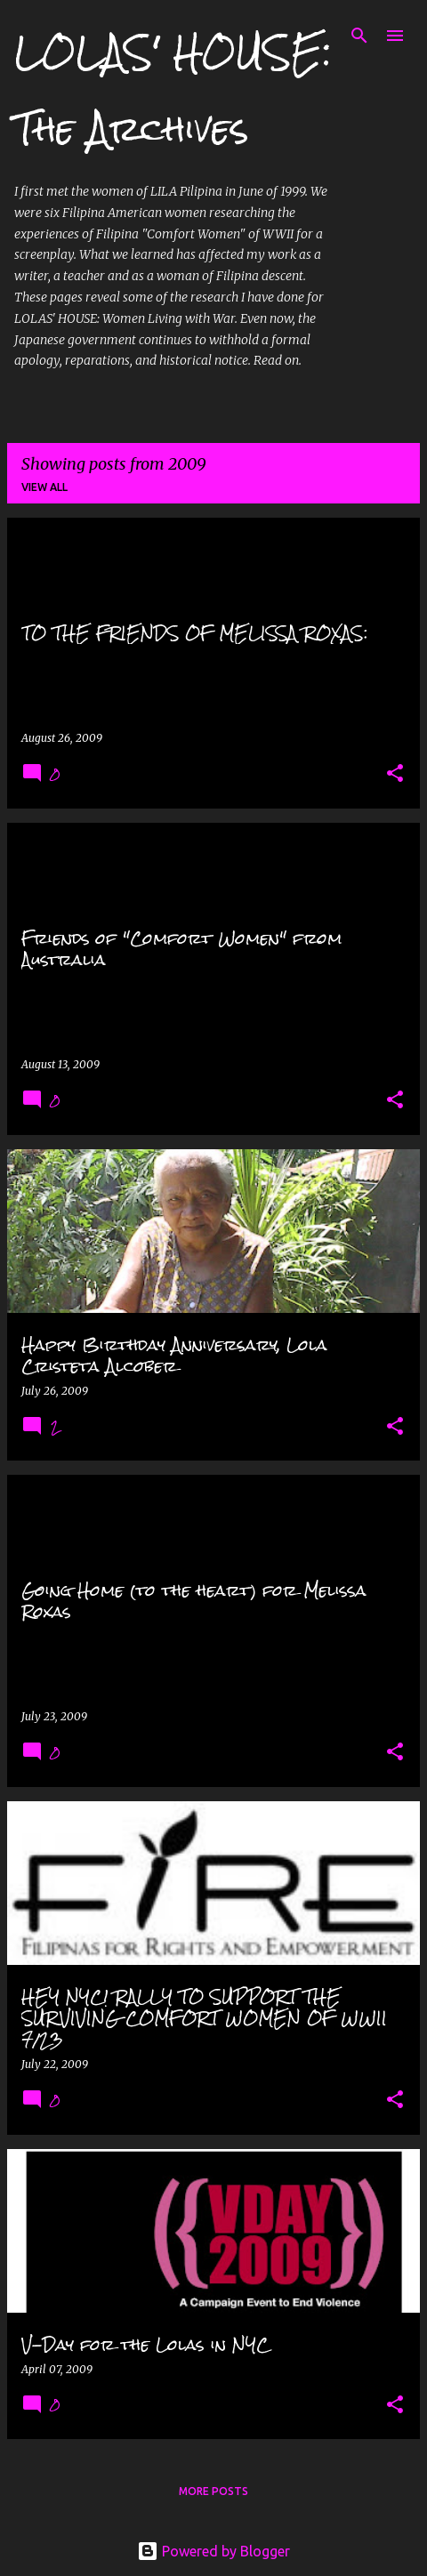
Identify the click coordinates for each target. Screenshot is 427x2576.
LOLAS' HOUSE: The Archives (173, 90)
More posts (213, 2491)
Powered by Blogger (213, 2551)
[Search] (359, 35)
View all (44, 487)
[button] (395, 774)
